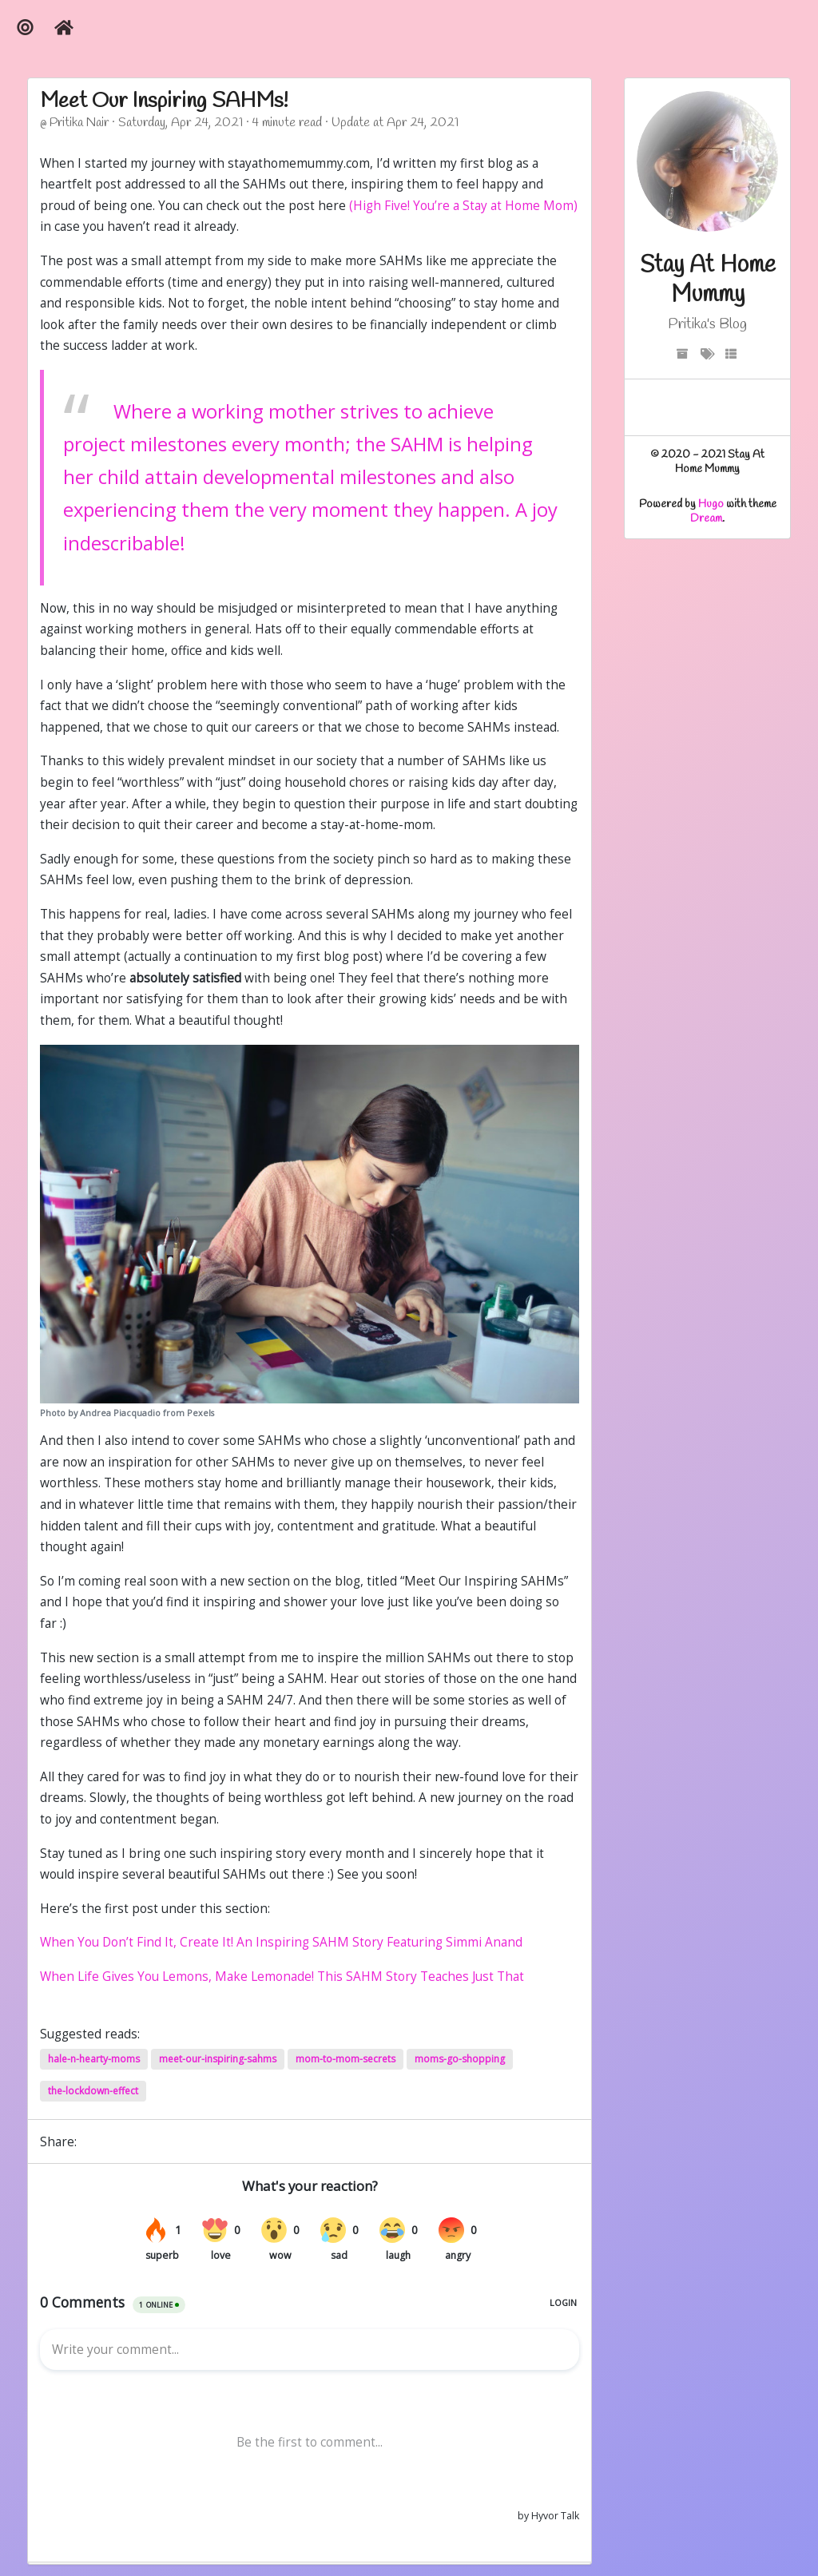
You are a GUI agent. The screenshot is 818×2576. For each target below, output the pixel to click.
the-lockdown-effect (93, 2091)
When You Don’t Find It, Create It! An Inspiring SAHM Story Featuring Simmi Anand (281, 1942)
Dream (706, 518)
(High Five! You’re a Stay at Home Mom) (463, 205)
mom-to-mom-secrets (345, 2059)
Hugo (711, 504)
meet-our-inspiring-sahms (217, 2059)
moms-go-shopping (460, 2059)
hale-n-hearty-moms (94, 2059)
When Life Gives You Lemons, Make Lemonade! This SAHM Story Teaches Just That (282, 1976)
